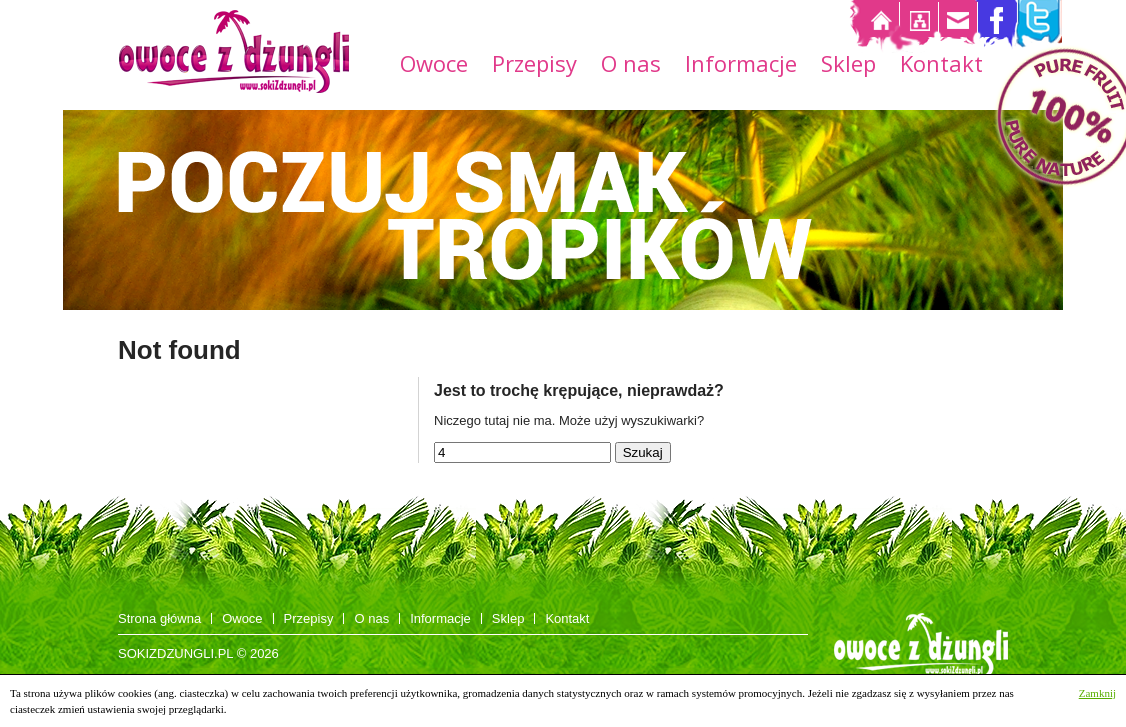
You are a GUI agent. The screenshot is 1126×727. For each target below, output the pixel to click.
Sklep (848, 66)
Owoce (434, 66)
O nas (631, 66)
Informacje (741, 66)
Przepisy (534, 66)
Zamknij (1097, 693)
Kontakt (941, 66)
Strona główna (159, 618)
